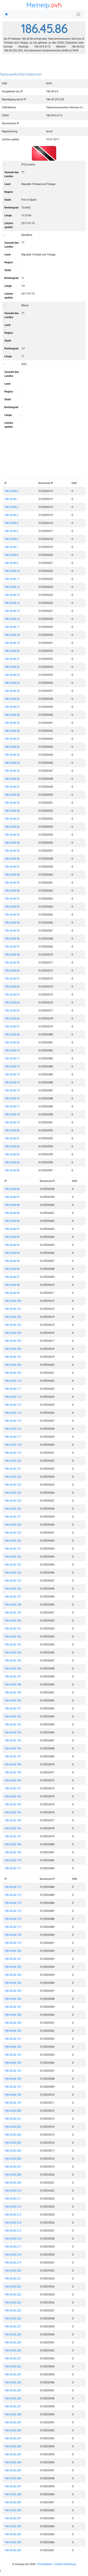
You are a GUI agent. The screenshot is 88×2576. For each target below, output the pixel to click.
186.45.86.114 (12, 1412)
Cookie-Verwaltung (65, 2564)
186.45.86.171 (12, 1868)
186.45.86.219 (12, 2262)
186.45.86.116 (12, 1428)
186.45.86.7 (11, 547)
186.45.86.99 (12, 1292)
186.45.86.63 (12, 994)
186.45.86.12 (12, 587)
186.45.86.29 (12, 722)
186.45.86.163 (12, 1804)
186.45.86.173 (12, 1894)
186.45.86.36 (12, 778)
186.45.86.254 (12, 2542)
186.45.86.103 (12, 1324)
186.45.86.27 (12, 706)
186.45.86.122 (12, 1476)
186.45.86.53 (12, 914)
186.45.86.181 (12, 1958)
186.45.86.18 (12, 634)
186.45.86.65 (12, 1010)
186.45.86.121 (12, 1468)
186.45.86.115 (12, 1420)
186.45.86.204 (12, 2142)
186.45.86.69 (12, 1042)
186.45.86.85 (12, 1170)
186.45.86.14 (12, 602)
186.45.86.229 (12, 2342)
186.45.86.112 (12, 1396)
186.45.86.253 (12, 2534)
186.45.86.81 (12, 1138)
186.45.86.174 (12, 1902)
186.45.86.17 (12, 626)
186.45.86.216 (12, 2238)
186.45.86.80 (12, 1130)
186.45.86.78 (12, 1114)
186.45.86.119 (12, 1452)
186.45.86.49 (12, 882)
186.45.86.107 (12, 1356)
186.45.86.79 (12, 1122)
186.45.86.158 (12, 1764)
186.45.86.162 (12, 1796)
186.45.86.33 (12, 754)
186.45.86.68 (12, 1034)
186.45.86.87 (12, 1197)
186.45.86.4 (11, 523)
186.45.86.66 (12, 1018)
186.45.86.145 (12, 1660)
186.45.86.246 (12, 2478)
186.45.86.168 (12, 1844)
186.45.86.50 (12, 890)
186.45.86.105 (12, 1340)
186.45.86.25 (12, 690)
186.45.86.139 (12, 1612)
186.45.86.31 (12, 738)
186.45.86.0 (11, 491)
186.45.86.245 (12, 2470)
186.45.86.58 (12, 954)
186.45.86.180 (12, 1950)
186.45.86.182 (12, 1966)
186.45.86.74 (12, 1082)
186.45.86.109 (12, 1372)
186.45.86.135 (12, 1580)
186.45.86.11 (12, 579)
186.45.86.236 (12, 2398)
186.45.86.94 (12, 1252)
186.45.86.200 (12, 2110)
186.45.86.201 (12, 2118)
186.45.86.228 (12, 2334)
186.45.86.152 (12, 1716)
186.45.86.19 (12, 642)
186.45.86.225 (12, 2310)
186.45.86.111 (12, 1388)
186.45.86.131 (12, 1548)
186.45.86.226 (12, 2318)
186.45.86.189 (12, 2022)
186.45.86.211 (12, 2198)
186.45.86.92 (12, 1236)
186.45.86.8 (11, 555)
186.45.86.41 (12, 818)
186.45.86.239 (12, 2422)
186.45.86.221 (12, 2278)
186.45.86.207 (12, 2166)
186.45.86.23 (12, 674)
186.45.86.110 (12, 1380)
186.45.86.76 (12, 1098)
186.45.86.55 (12, 930)
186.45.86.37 (12, 786)
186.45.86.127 (12, 1516)
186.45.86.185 (12, 1990)
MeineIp (38, 5)
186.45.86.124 (12, 1492)
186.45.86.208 (12, 2174)
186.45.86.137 (12, 1596)
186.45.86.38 (12, 794)
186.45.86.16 (12, 618)
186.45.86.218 (12, 2254)
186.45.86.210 (12, 2190)
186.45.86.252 (12, 2526)
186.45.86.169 (12, 1852)
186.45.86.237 (12, 2406)
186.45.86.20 (12, 650)
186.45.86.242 (12, 2446)
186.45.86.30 (12, 730)
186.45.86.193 (12, 2054)
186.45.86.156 (12, 1748)
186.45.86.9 (11, 563)
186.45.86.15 (12, 610)
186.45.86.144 (12, 1652)
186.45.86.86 (12, 1189)
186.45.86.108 (12, 1364)
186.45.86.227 (12, 2326)
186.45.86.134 (12, 1572)
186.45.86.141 (12, 1628)
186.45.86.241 (12, 2438)
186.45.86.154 (12, 1732)
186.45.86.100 (12, 1300)
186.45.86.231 (12, 2358)
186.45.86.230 (12, 2350)
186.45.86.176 (12, 1918)
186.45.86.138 (12, 1604)
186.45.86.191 (12, 2038)
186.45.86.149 (12, 1692)
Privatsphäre (44, 2564)
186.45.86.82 (12, 1146)
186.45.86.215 (12, 2230)
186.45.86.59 (12, 962)
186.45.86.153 (12, 1724)
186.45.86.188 (12, 2014)
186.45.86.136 (12, 1588)
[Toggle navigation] (78, 14)
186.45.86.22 (12, 666)
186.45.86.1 (11, 499)
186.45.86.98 (12, 1284)
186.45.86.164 (12, 1812)
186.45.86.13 (12, 594)
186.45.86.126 (12, 1508)
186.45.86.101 (12, 1308)
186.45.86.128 (12, 1524)
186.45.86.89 (12, 1213)
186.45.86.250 (12, 2510)
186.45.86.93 (12, 1244)
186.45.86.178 (12, 1934)
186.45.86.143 (12, 1644)
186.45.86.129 (12, 1532)
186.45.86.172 (12, 1886)
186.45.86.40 (12, 810)
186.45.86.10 (12, 571)
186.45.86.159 (12, 1772)
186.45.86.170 (12, 1860)
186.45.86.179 (12, 1942)
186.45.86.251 (12, 2518)
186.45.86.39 (12, 802)
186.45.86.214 (12, 2222)
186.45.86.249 (12, 2502)
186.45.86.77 (12, 1106)
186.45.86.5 (11, 531)
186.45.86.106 (12, 1348)
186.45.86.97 (12, 1276)
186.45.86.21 (12, 658)
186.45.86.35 (12, 770)
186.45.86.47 (12, 866)
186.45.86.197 (12, 2086)
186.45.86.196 (12, 2078)
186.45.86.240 (12, 2430)
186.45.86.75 (12, 1090)
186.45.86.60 (12, 970)
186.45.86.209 (12, 2182)
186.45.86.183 (12, 1974)
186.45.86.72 (12, 1066)
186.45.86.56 (12, 938)
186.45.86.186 (12, 1998)
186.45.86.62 (12, 986)
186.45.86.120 (12, 1460)
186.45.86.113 (12, 1404)
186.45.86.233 (12, 2374)
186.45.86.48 (12, 874)
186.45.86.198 (12, 2094)
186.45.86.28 (12, 714)
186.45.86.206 (12, 2158)
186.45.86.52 (12, 906)
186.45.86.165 (12, 1820)
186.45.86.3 (11, 515)
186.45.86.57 (12, 946)
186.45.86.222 (12, 2286)
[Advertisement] (44, 64)
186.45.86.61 (12, 978)
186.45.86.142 (12, 1636)
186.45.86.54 (12, 922)
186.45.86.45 (12, 850)
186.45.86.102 (12, 1316)
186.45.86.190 (12, 2030)
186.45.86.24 (12, 682)
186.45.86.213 (12, 2214)
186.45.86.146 (12, 1668)
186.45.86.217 (12, 2246)
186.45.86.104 (12, 1332)
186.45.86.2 (11, 507)
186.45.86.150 (12, 1700)
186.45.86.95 (12, 1260)
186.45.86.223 (12, 2294)
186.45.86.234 (12, 2382)
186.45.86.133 (12, 1564)
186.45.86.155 (12, 1740)
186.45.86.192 (12, 2046)
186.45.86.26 (12, 698)
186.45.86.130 (12, 1540)
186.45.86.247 (12, 2486)
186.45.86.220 (12, 2270)
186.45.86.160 (12, 1780)
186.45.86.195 (12, 2070)
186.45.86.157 (12, 1756)
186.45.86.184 (12, 1982)
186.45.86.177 (12, 1926)
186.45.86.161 (12, 1788)
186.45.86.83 (12, 1154)
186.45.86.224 (12, 2302)
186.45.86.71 (12, 1058)
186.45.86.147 (12, 1676)
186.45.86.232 (12, 2366)
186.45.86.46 (12, 858)
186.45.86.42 (12, 826)
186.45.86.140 (12, 1620)
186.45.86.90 (12, 1221)
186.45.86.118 (12, 1444)
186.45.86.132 (12, 1556)
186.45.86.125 (12, 1500)
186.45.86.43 (12, 834)
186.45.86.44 (12, 842)
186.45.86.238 (12, 2414)
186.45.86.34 (12, 762)
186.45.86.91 (12, 1229)
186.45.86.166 (12, 1828)
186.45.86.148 (12, 1684)
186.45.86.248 (12, 2494)
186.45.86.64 (12, 1002)
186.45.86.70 (12, 1050)
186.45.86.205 (12, 2150)
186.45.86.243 (12, 2454)
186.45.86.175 (12, 1910)
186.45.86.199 (12, 2102)
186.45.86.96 (12, 1268)
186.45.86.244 (12, 2462)
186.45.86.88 (12, 1205)
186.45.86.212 (12, 2206)
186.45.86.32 (12, 746)
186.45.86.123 (12, 1484)
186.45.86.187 (12, 2006)
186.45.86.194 (12, 2062)
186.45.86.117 (12, 1436)
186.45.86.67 (12, 1026)
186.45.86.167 (12, 1836)
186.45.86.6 (11, 539)
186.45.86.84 (12, 1162)
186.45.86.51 (12, 898)
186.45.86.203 (12, 2134)
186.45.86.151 (12, 1708)
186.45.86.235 (12, 2390)
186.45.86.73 (12, 1074)
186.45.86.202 (12, 2126)
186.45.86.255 (12, 2550)
